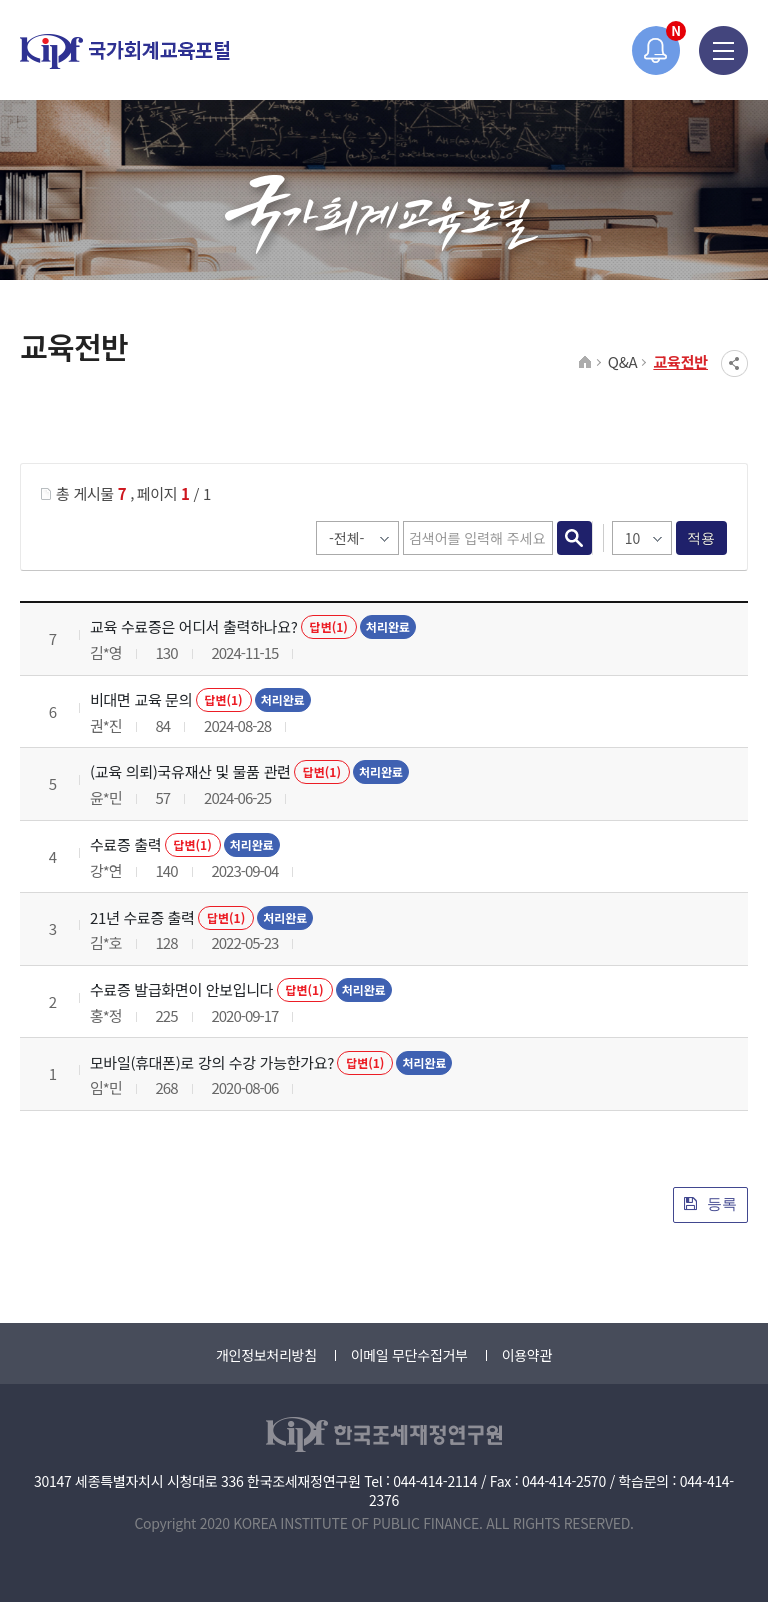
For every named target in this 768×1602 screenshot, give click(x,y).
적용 (701, 538)
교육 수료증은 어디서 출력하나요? (194, 626)
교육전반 (680, 361)
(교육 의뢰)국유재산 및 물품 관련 (190, 771)
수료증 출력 (125, 844)
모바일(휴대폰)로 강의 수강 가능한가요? (212, 1062)
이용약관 (527, 1355)
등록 (710, 1203)
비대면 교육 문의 (141, 699)
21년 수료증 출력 (142, 917)
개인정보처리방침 (266, 1355)
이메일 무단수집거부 (409, 1355)
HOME (585, 363)
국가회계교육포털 (125, 51)
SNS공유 (734, 363)
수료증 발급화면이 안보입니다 (181, 989)
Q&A (623, 361)
